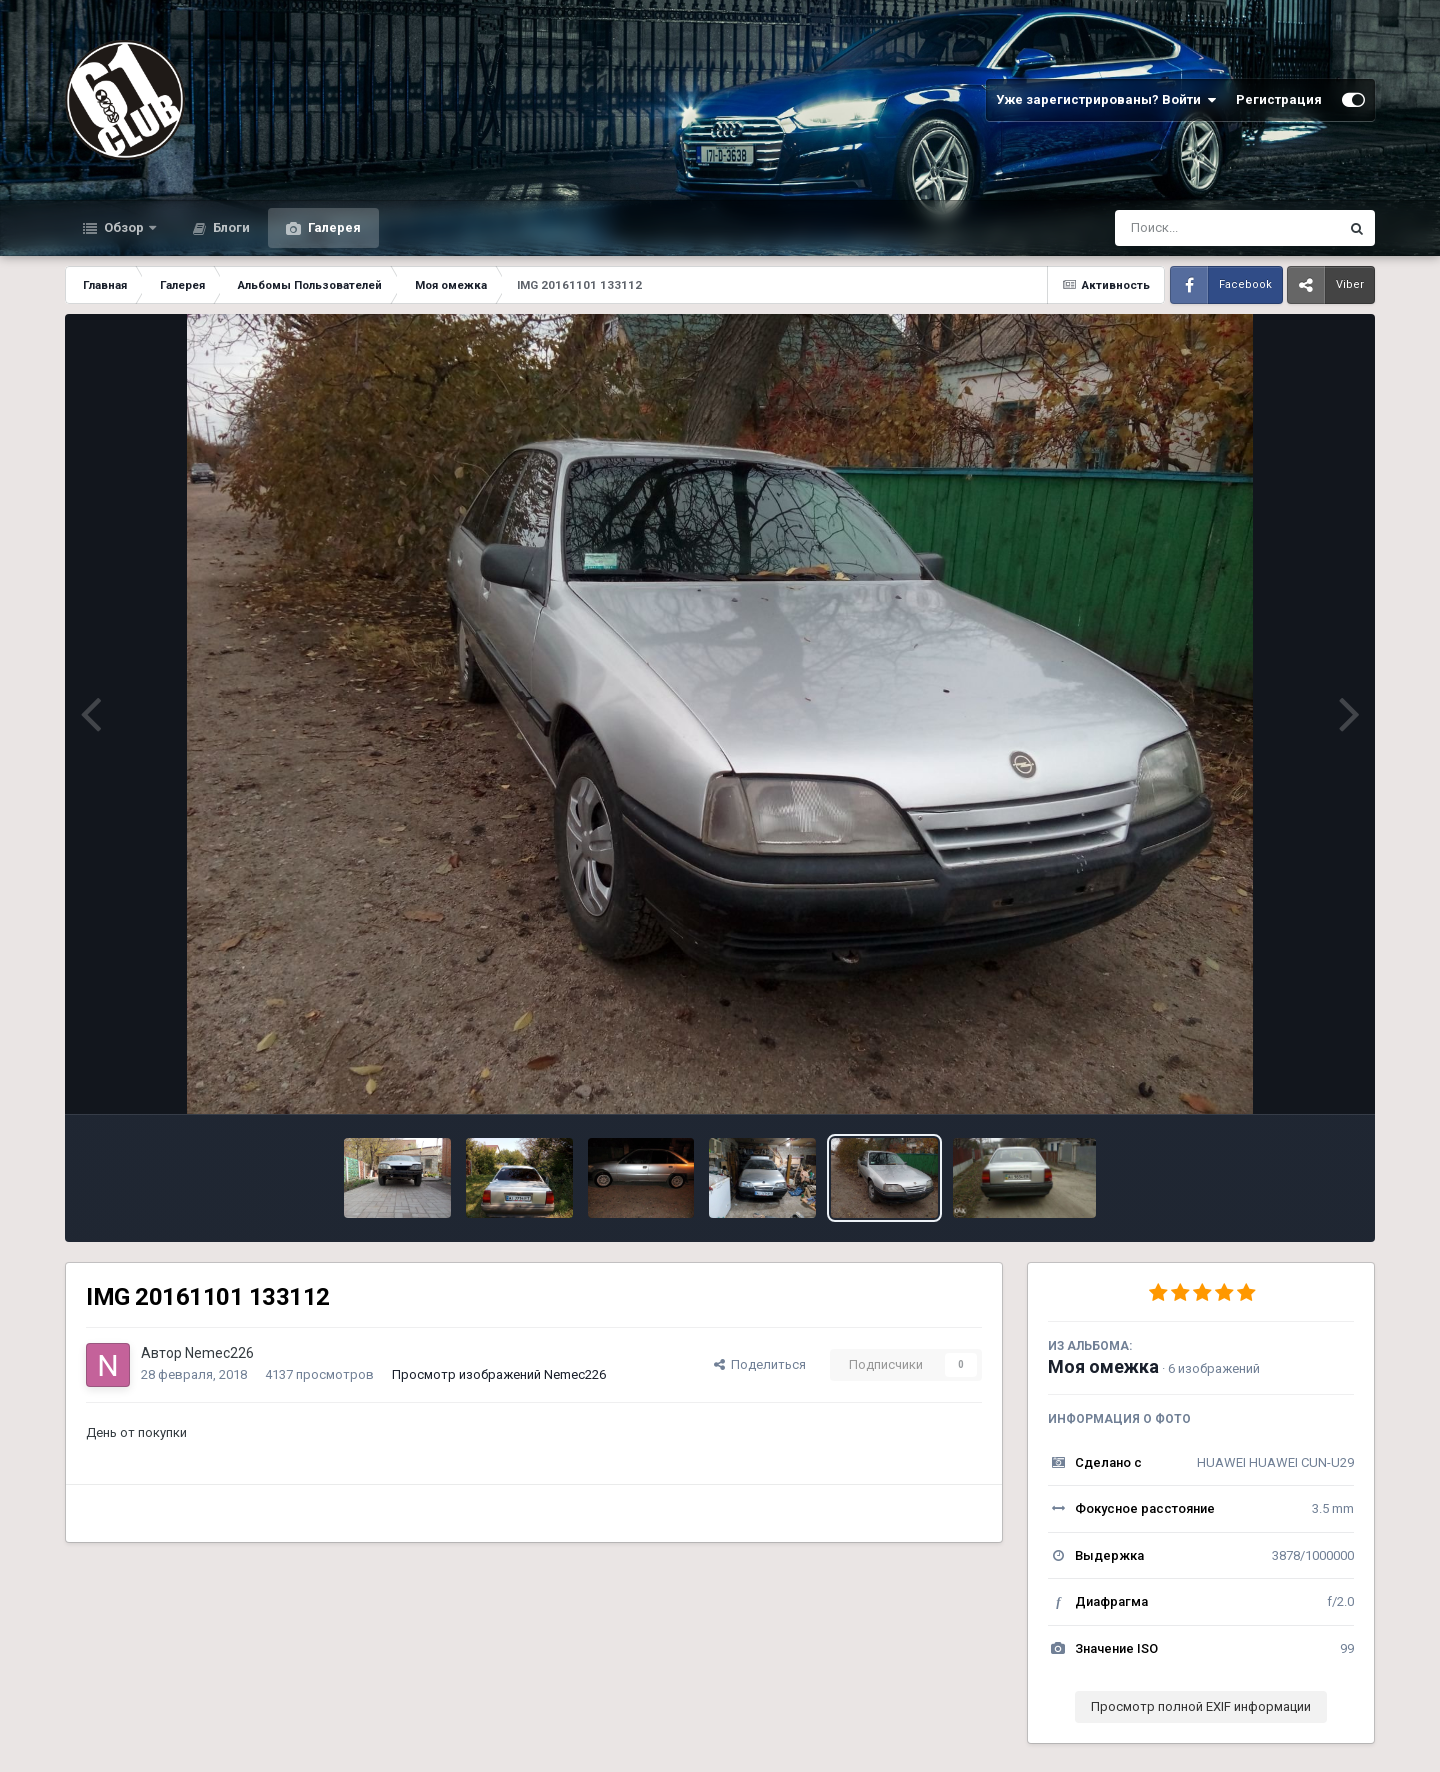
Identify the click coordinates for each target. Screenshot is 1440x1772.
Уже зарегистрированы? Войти (1106, 100)
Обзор (124, 227)
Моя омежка (1103, 1366)
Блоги (230, 227)
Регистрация (1279, 99)
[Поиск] (1189, 228)
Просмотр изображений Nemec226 (499, 1374)
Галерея (333, 227)
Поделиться (760, 1364)
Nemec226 (219, 1353)
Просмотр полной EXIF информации (1201, 1706)
